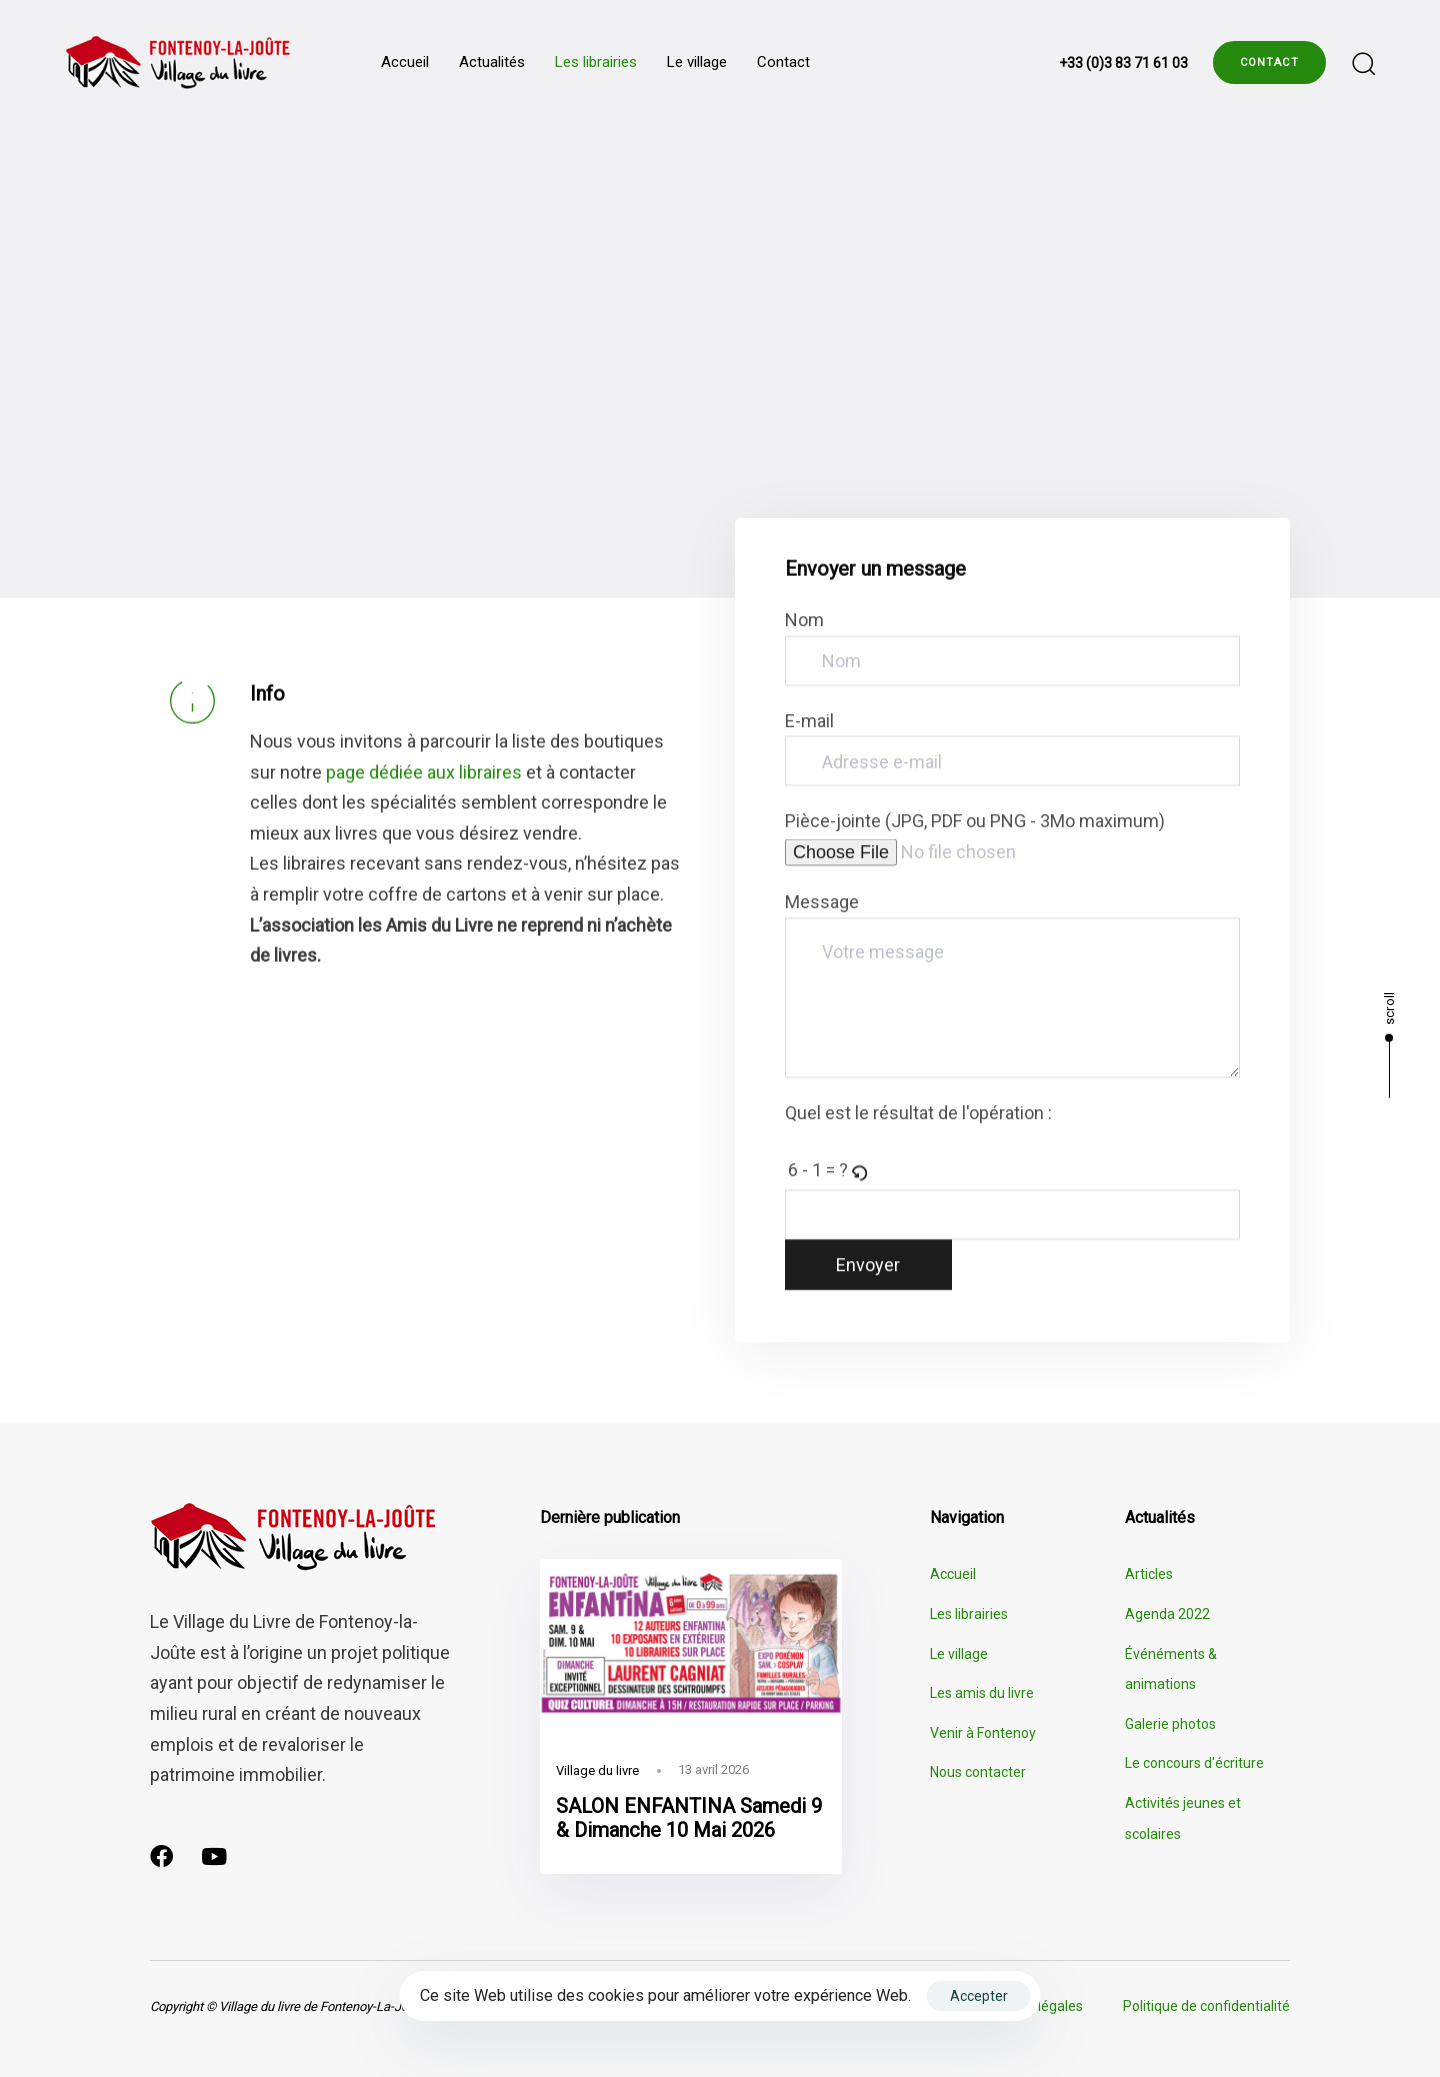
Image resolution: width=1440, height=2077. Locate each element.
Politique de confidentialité (1206, 2006)
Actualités (492, 62)
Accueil (405, 62)
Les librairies (596, 62)
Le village (697, 62)
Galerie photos (1170, 1724)
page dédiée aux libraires (424, 775)
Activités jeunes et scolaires (1183, 1818)
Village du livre (597, 1770)
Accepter (979, 1996)
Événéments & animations (1171, 1669)
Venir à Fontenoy (983, 1733)
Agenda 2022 (1167, 1614)
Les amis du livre (982, 1693)
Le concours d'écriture (1194, 1763)
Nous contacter (978, 1772)
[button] (1363, 63)
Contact (783, 62)
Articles (1149, 1574)
